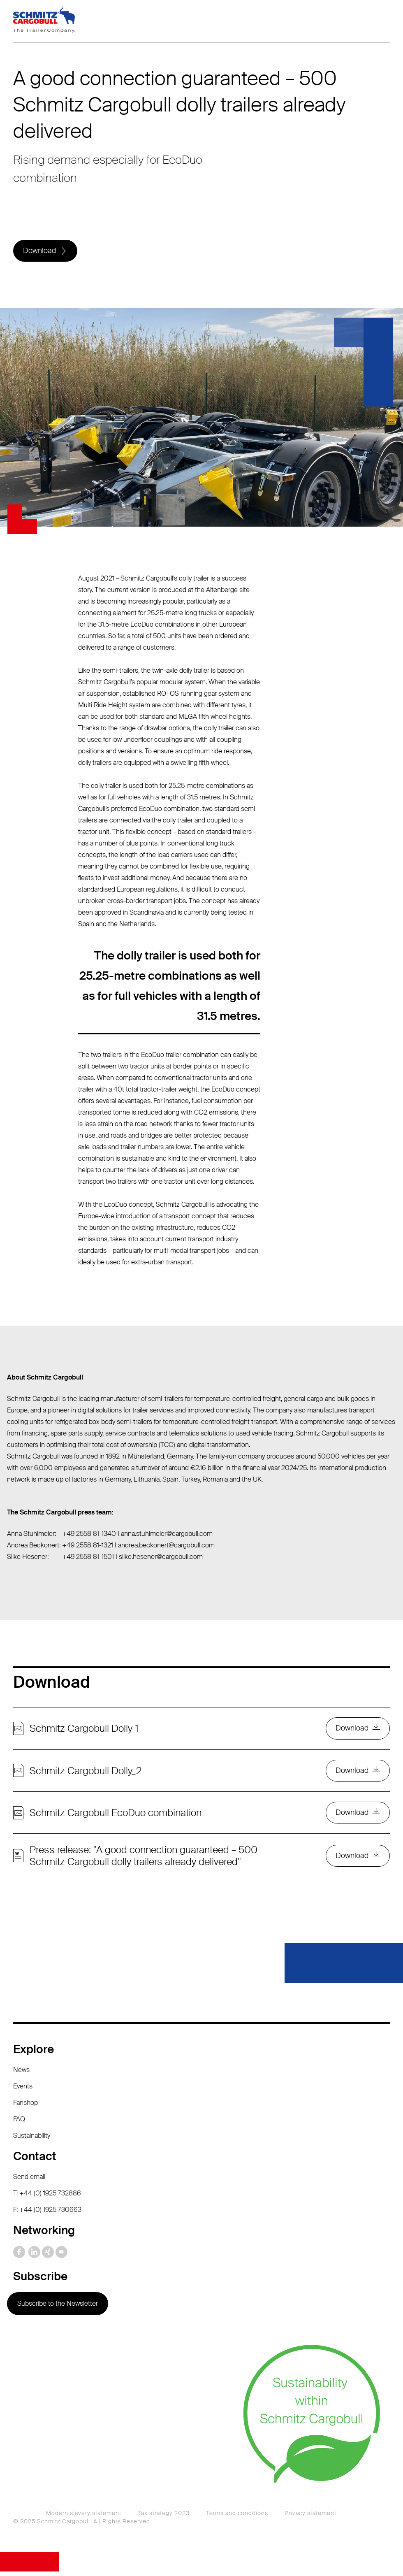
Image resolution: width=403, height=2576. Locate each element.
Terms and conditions (237, 2517)
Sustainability (31, 2140)
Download (39, 251)
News (21, 2074)
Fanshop (25, 2107)
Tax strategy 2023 (164, 2517)
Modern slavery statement (83, 2517)
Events (22, 2090)
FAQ (19, 2123)
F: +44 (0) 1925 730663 (47, 2214)
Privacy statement (310, 2517)
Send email (29, 2181)
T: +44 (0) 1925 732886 (47, 2197)
